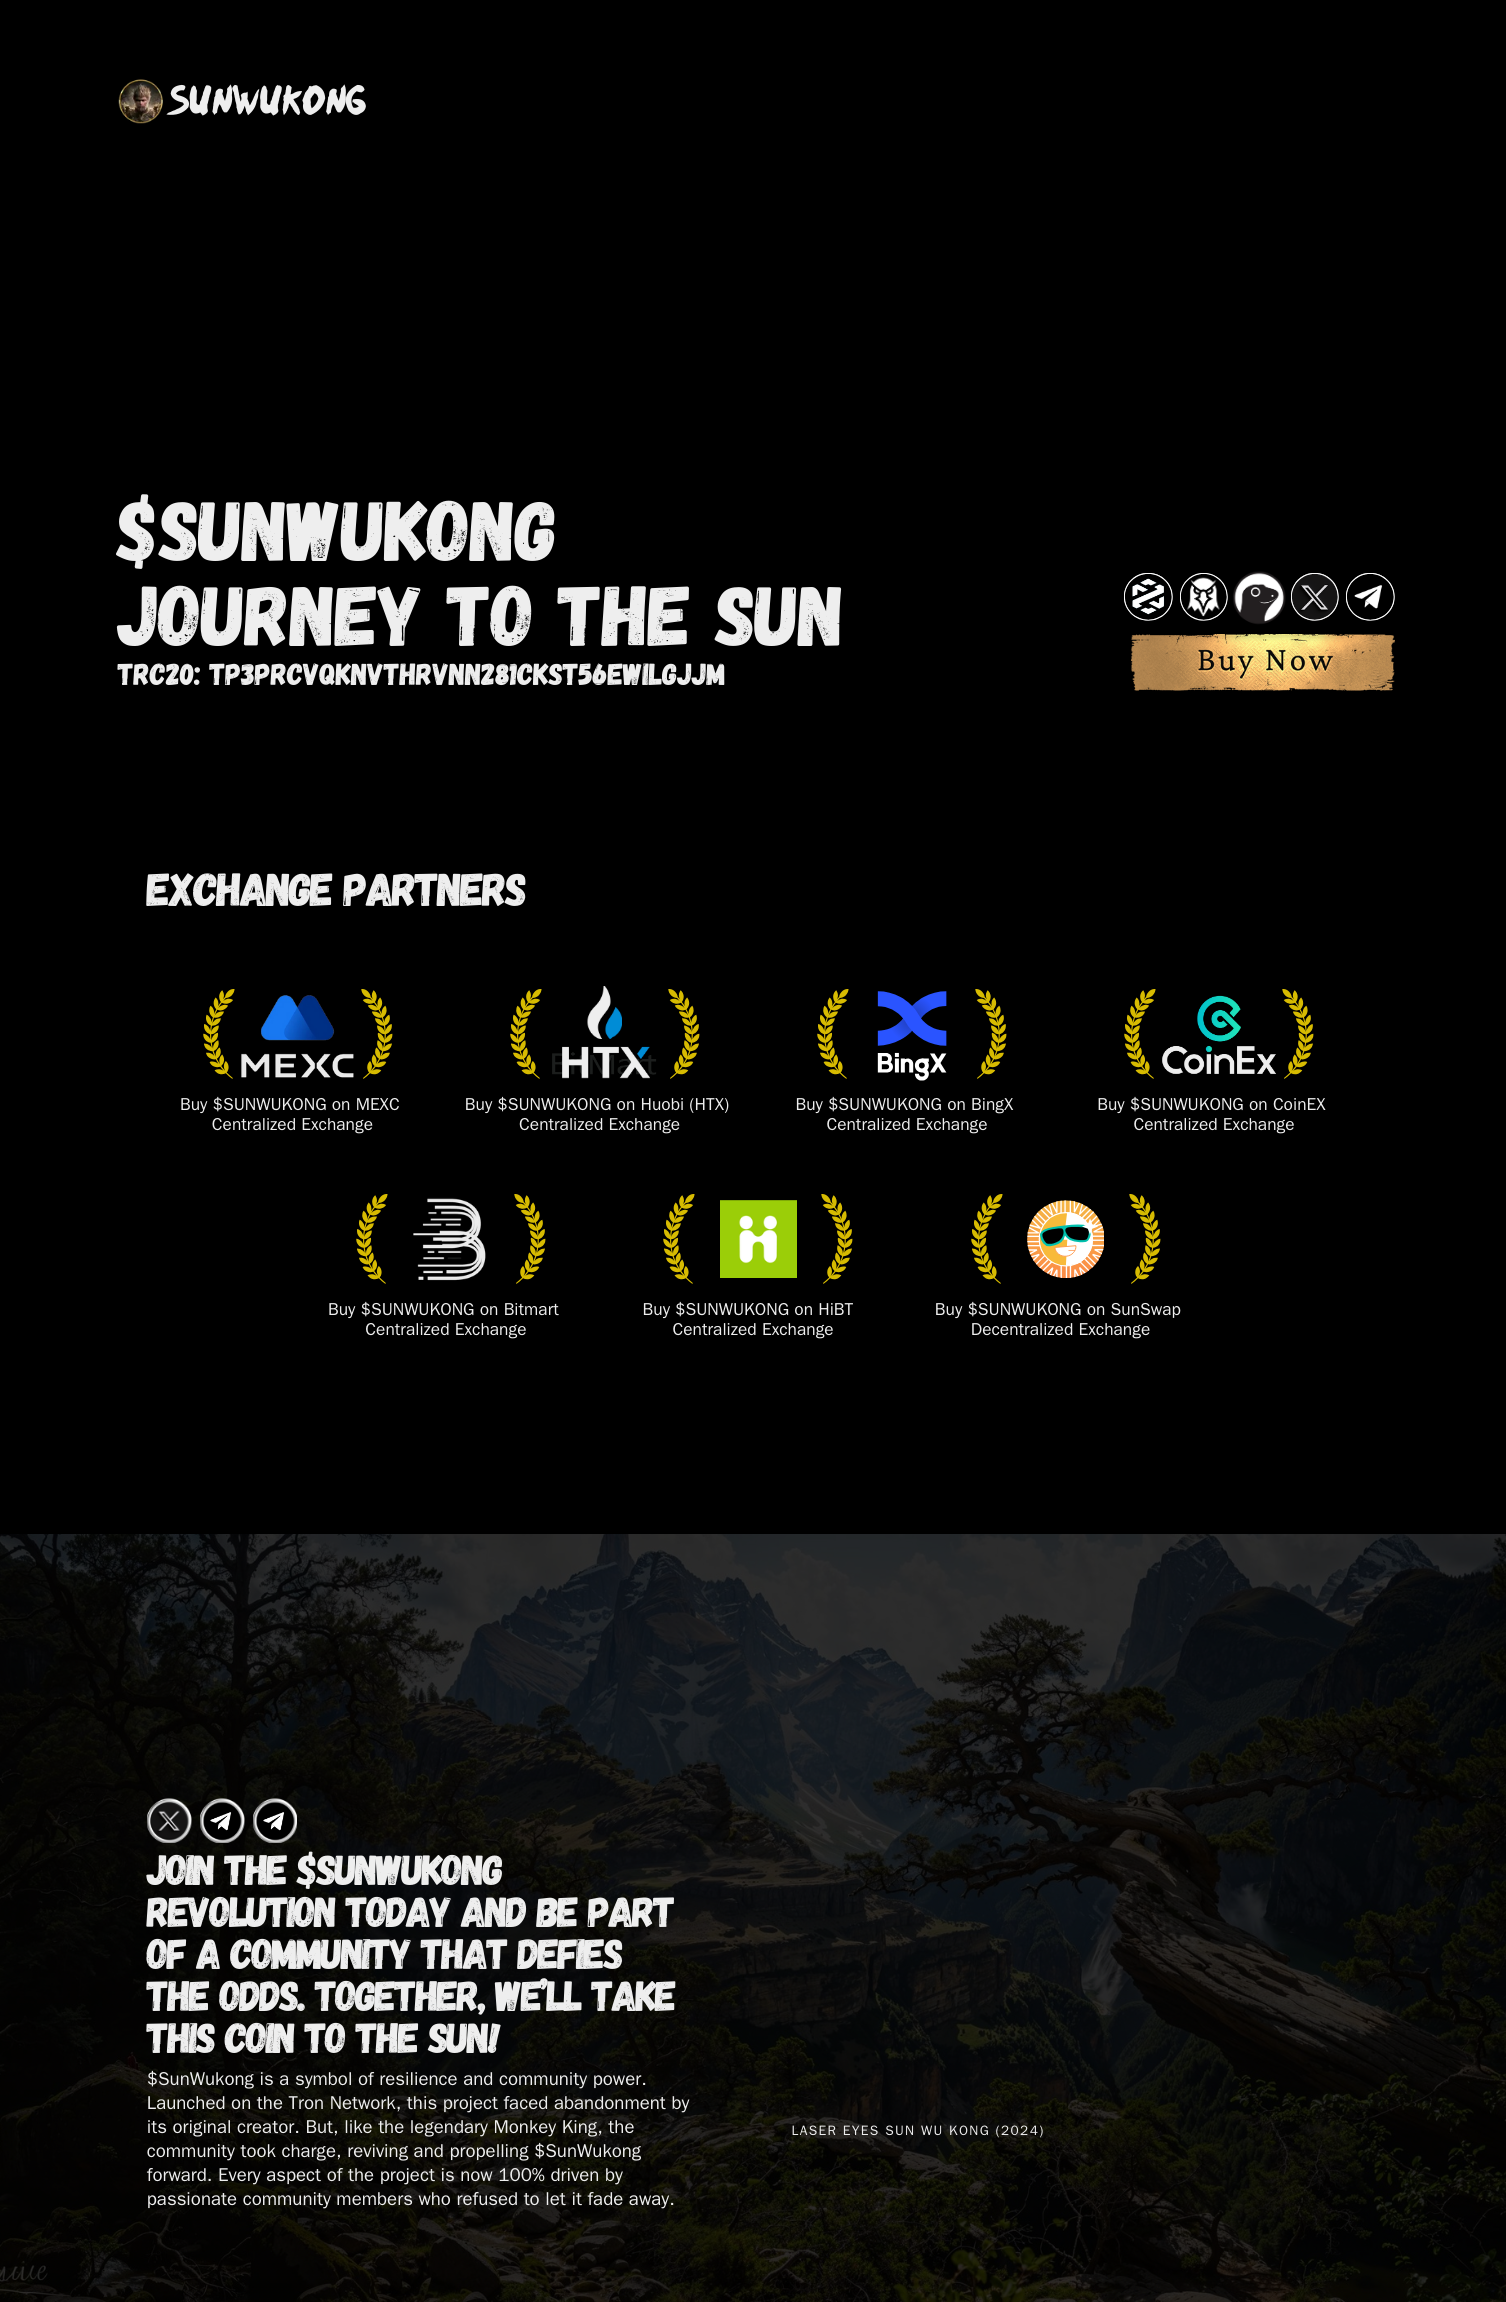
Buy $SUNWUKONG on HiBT (748, 1312)
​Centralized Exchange (753, 1332)
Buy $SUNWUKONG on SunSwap (1058, 1312)
